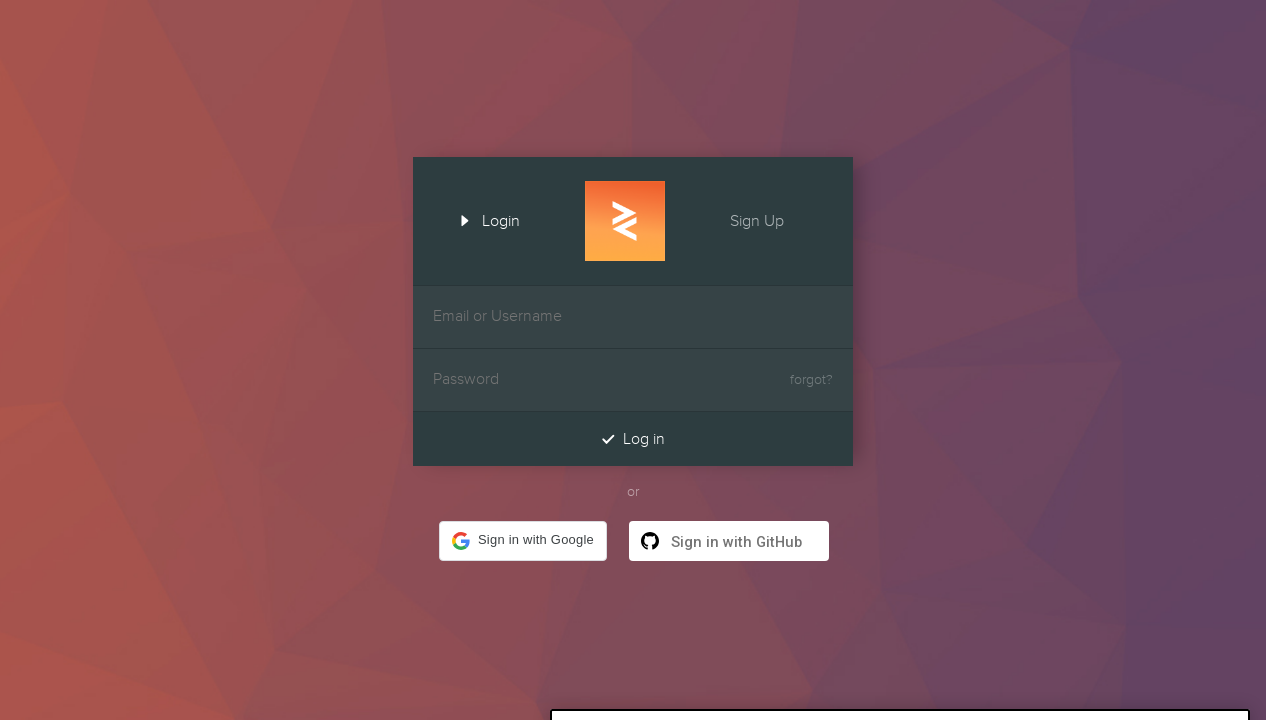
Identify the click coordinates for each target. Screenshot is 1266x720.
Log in (633, 438)
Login (483, 219)
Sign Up (775, 219)
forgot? (811, 380)
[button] (523, 541)
